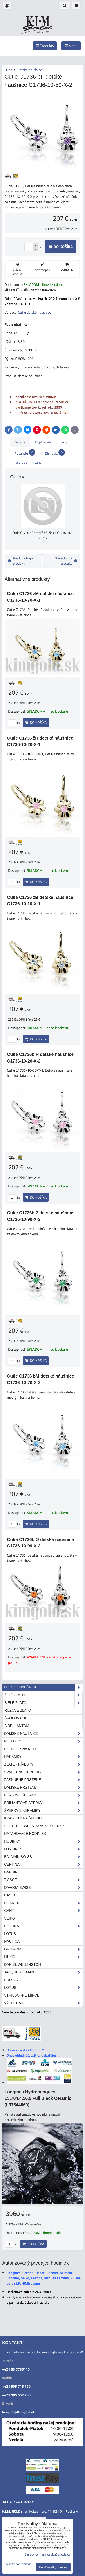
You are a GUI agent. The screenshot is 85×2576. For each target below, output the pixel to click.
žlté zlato (43, 1695)
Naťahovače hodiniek (25, 1834)
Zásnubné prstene (43, 1780)
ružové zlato (17, 1710)
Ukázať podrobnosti (18, 2564)
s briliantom (16, 1726)
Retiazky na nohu (21, 1749)
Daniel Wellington (22, 1964)
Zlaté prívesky (43, 1764)
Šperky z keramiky (43, 1810)
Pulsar (11, 1980)
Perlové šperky (43, 1795)
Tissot (43, 1880)
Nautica (12, 1941)
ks (14, 722)
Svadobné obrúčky (43, 1772)
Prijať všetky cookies (53, 2567)
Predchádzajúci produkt (21, 560)
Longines (43, 1849)
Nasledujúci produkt (66, 560)
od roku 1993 (43, 32)
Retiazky (43, 1741)
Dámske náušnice (43, 1733)
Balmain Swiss (43, 1857)
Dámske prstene (43, 1787)
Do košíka (61, 246)
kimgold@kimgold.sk (18, 2412)
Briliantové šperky (43, 1803)
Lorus (43, 1988)
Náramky (43, 1757)
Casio (9, 1895)
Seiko (9, 1918)
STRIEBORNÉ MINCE (21, 1995)
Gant (43, 1911)
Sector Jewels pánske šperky (34, 1826)
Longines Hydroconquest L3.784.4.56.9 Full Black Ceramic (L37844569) (38, 2098)
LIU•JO (43, 1957)
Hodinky (43, 1841)
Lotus (10, 1934)
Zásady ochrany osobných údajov (48, 2554)
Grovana (43, 1949)
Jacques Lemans (43, 1972)
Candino (12, 1872)
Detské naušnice (43, 1687)
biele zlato (43, 1703)
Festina (43, 1926)
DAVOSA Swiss (43, 1887)
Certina (43, 1864)
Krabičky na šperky (23, 1818)
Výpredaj (43, 2003)
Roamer (43, 1903)
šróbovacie (15, 1718)
